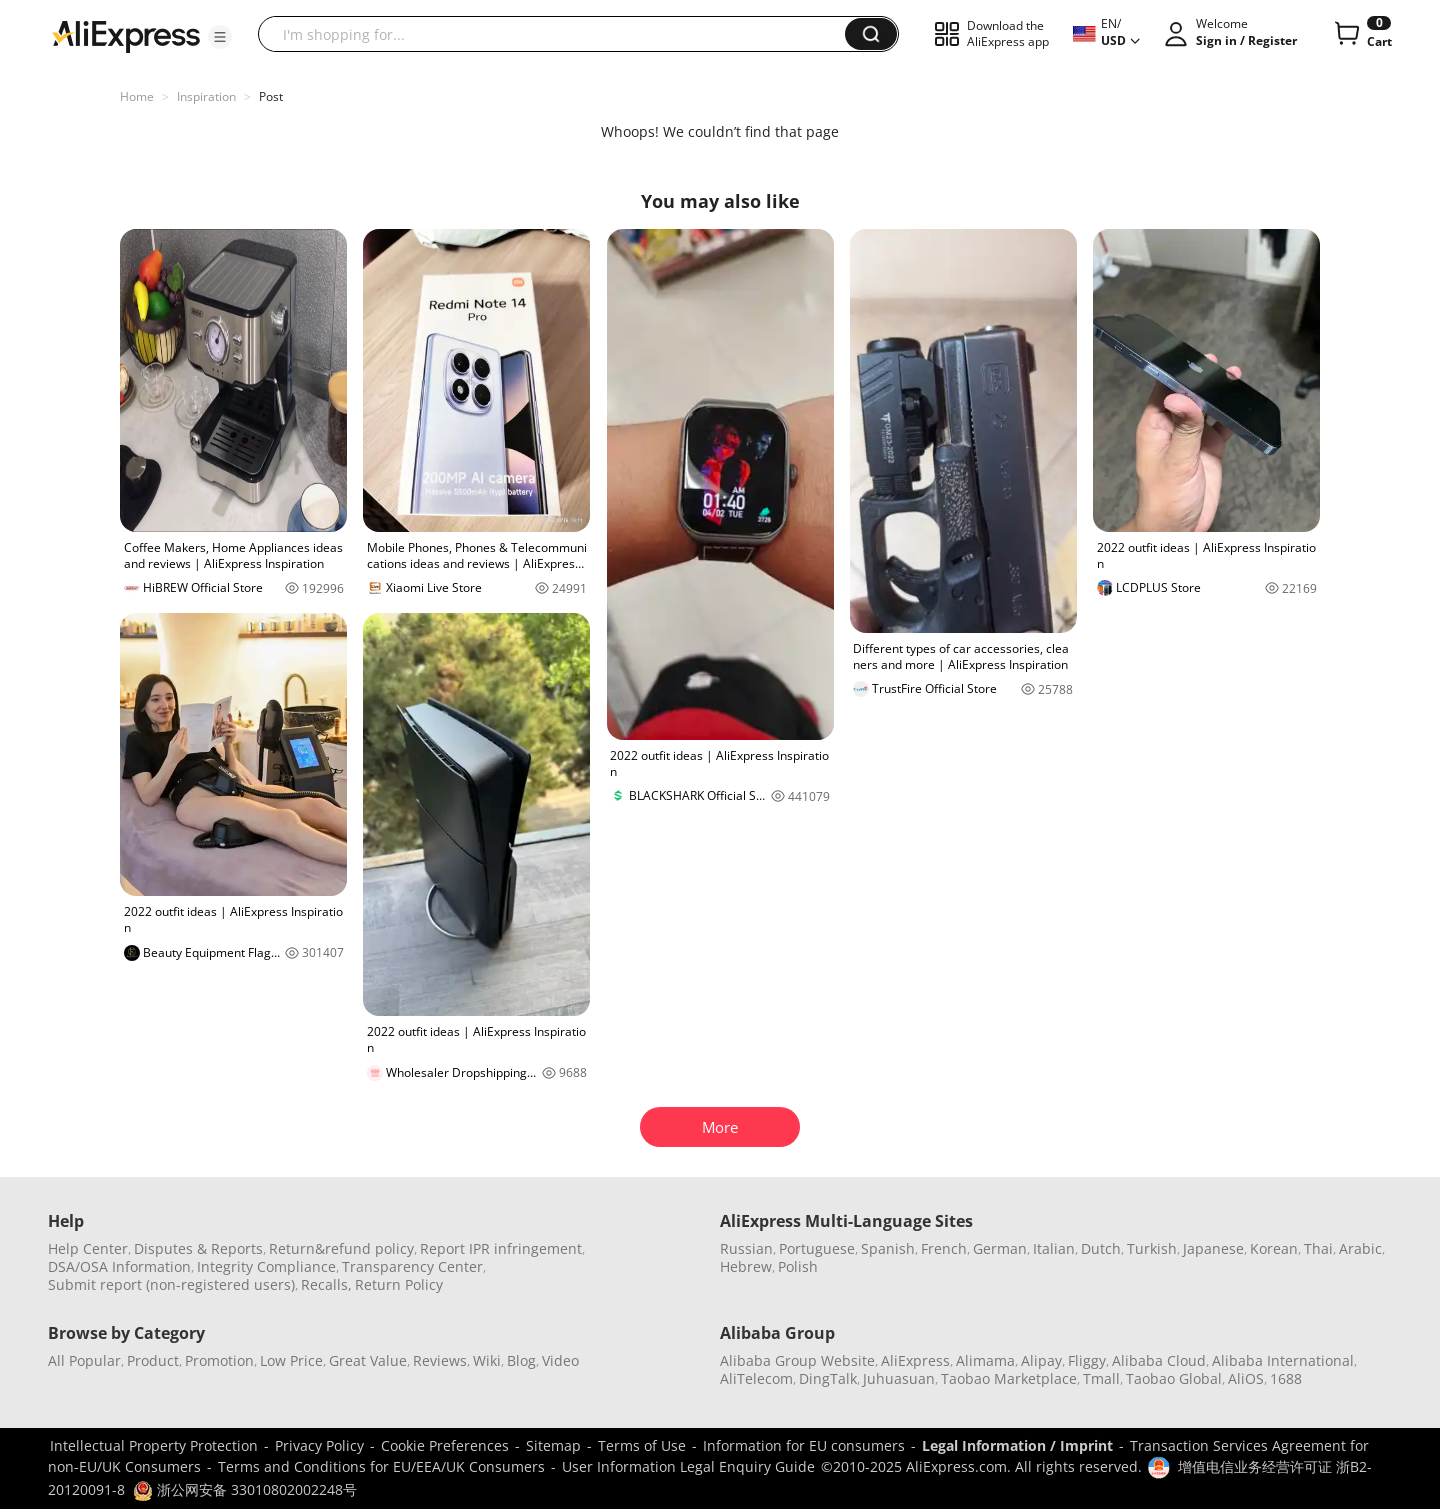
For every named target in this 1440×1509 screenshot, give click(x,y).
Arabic (1360, 1248)
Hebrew (746, 1266)
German (1000, 1248)
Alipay (1041, 1360)
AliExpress (915, 1360)
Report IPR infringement (501, 1248)
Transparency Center (412, 1266)
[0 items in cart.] (1361, 34)
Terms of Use (642, 1445)
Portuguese (817, 1248)
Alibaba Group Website (797, 1360)
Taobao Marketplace (1009, 1378)
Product (153, 1360)
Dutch (1101, 1248)
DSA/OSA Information (119, 1266)
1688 (1286, 1378)
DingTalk (828, 1378)
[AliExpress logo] (126, 35)
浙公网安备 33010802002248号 (245, 1489)
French (944, 1248)
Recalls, (326, 1284)
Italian (1054, 1248)
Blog (521, 1360)
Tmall (1101, 1378)
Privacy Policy (319, 1445)
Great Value (368, 1360)
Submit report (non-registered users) (171, 1284)
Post (271, 96)
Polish (798, 1266)
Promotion (219, 1360)
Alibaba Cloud (1159, 1360)
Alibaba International (1283, 1360)
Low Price (291, 1360)
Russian (746, 1248)
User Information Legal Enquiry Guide (688, 1466)
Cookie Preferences (445, 1445)
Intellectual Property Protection (154, 1445)
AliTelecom (756, 1378)
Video (560, 1360)
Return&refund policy (341, 1248)
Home (137, 96)
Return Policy (399, 1284)
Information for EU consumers (804, 1445)
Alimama (985, 1360)
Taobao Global (1174, 1378)
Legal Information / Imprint (1017, 1445)
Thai (1318, 1248)
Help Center (88, 1248)
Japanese (1213, 1248)
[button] (220, 37)
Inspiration (206, 96)
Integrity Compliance (266, 1266)
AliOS (1246, 1378)
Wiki (487, 1360)
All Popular (84, 1360)
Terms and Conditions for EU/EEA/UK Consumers (381, 1466)
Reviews (440, 1360)
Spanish (888, 1248)
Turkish (1152, 1248)
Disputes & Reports (198, 1248)
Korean (1274, 1248)
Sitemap (553, 1445)
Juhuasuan (899, 1378)
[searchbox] (559, 34)
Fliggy (1087, 1360)
